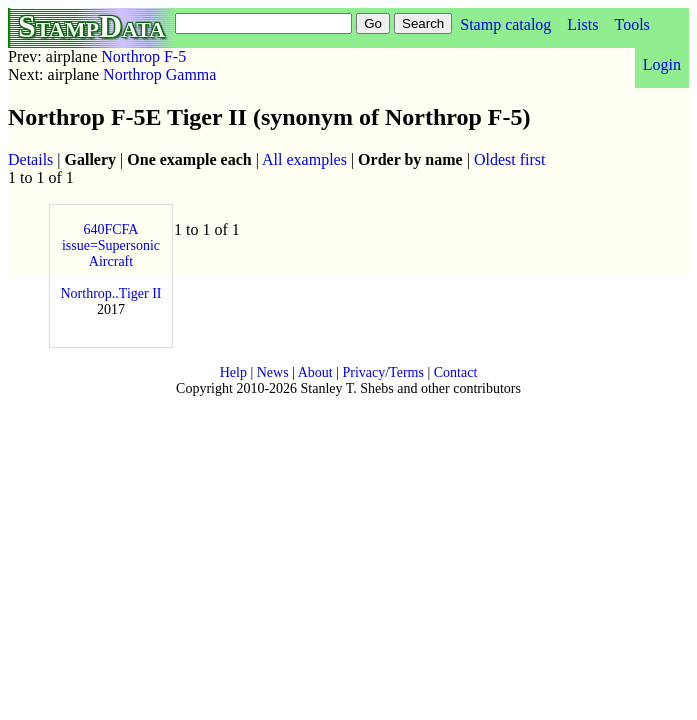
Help (233, 372)
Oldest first (510, 159)
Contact (456, 372)
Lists (582, 24)
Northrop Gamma (159, 74)
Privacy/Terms (382, 372)
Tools (631, 24)
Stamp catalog (505, 24)
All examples (304, 159)
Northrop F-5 (143, 56)
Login (662, 64)
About (315, 372)
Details (30, 159)
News (273, 372)
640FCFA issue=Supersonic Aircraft (111, 245)
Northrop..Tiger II (111, 293)
